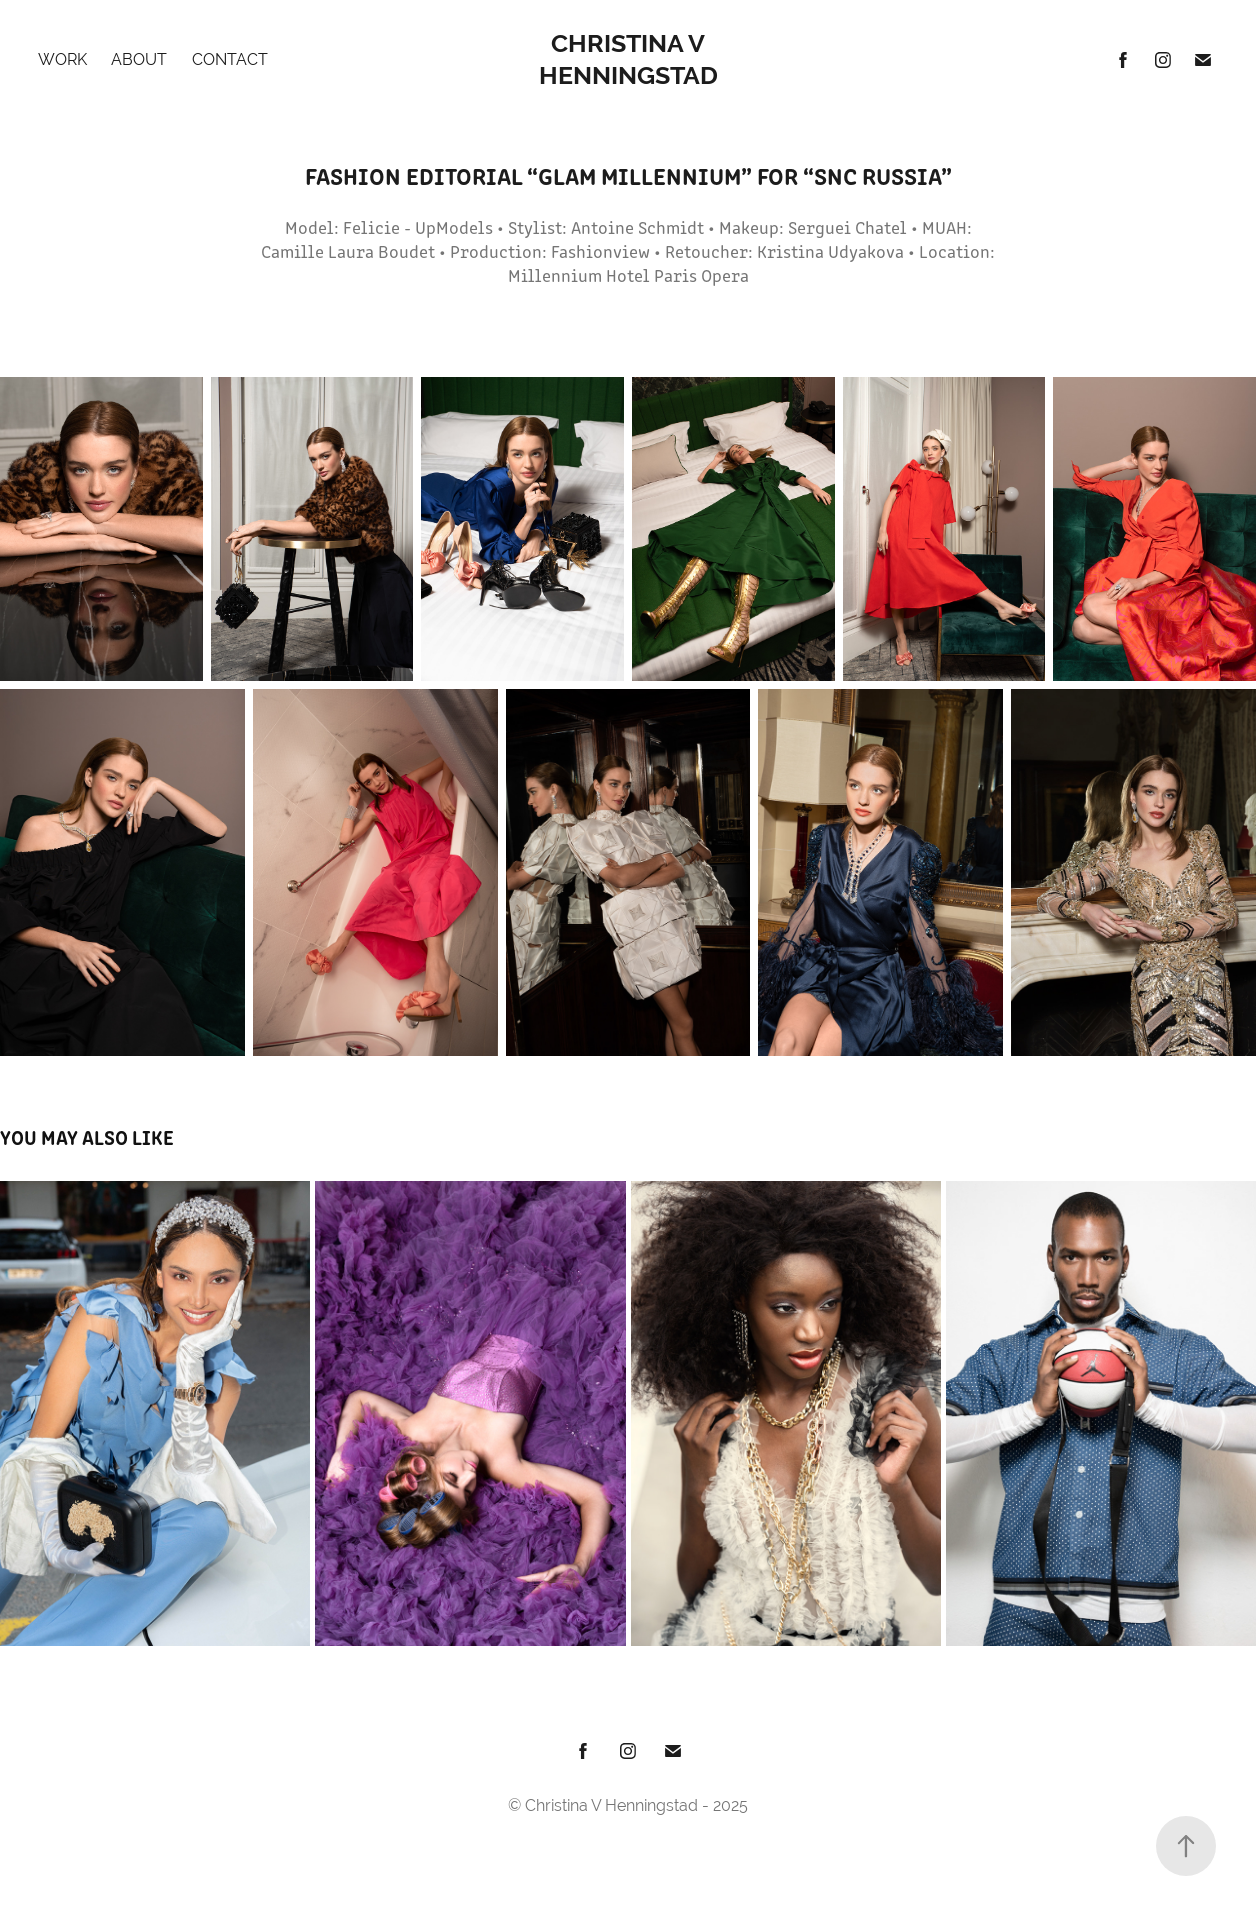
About (139, 59)
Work (62, 59)
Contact (230, 59)
